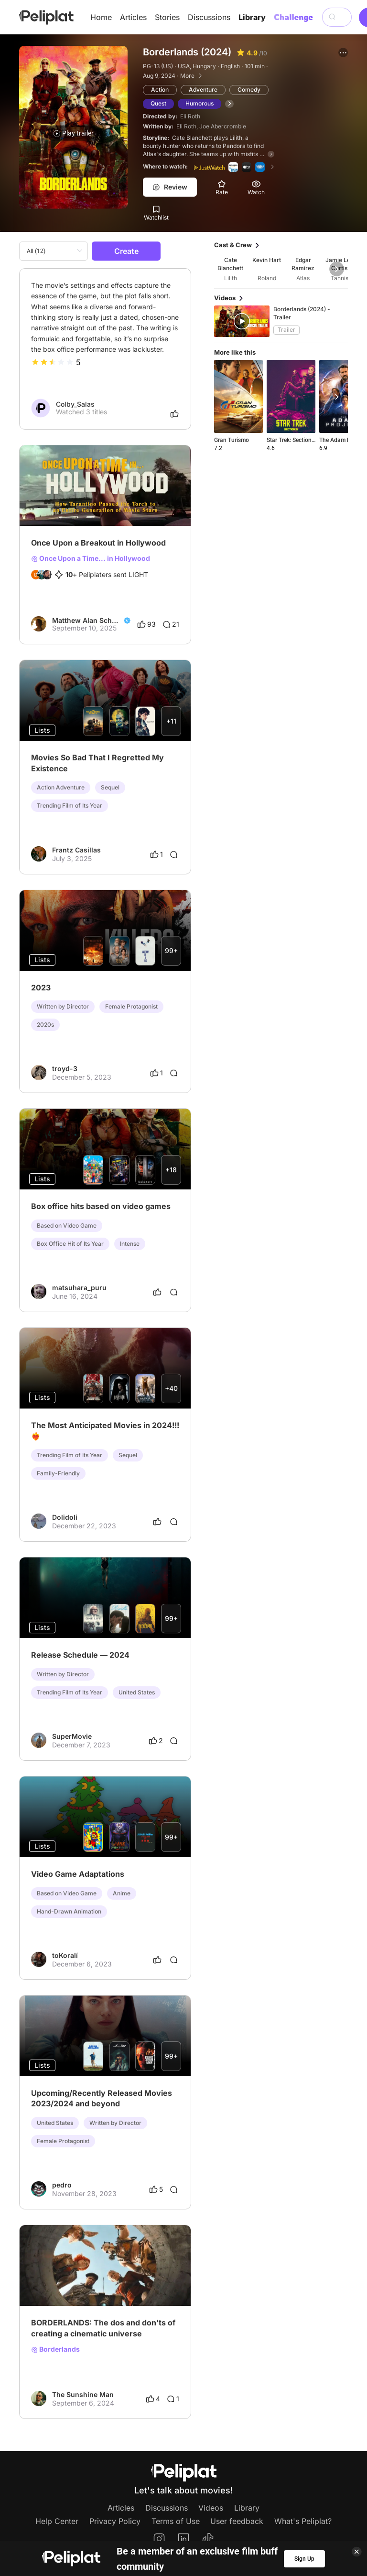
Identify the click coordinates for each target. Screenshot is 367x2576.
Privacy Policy (114, 2521)
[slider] (52, 362)
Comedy (248, 89)
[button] (343, 52)
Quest (158, 103)
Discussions (209, 17)
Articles (133, 17)
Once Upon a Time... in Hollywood (90, 558)
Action (160, 89)
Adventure (203, 89)
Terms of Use (175, 2521)
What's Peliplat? (303, 2521)
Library (252, 17)
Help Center (56, 2521)
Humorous (199, 103)
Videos (210, 2508)
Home (101, 17)
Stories (167, 17)
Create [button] (126, 251)
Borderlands (55, 2349)
